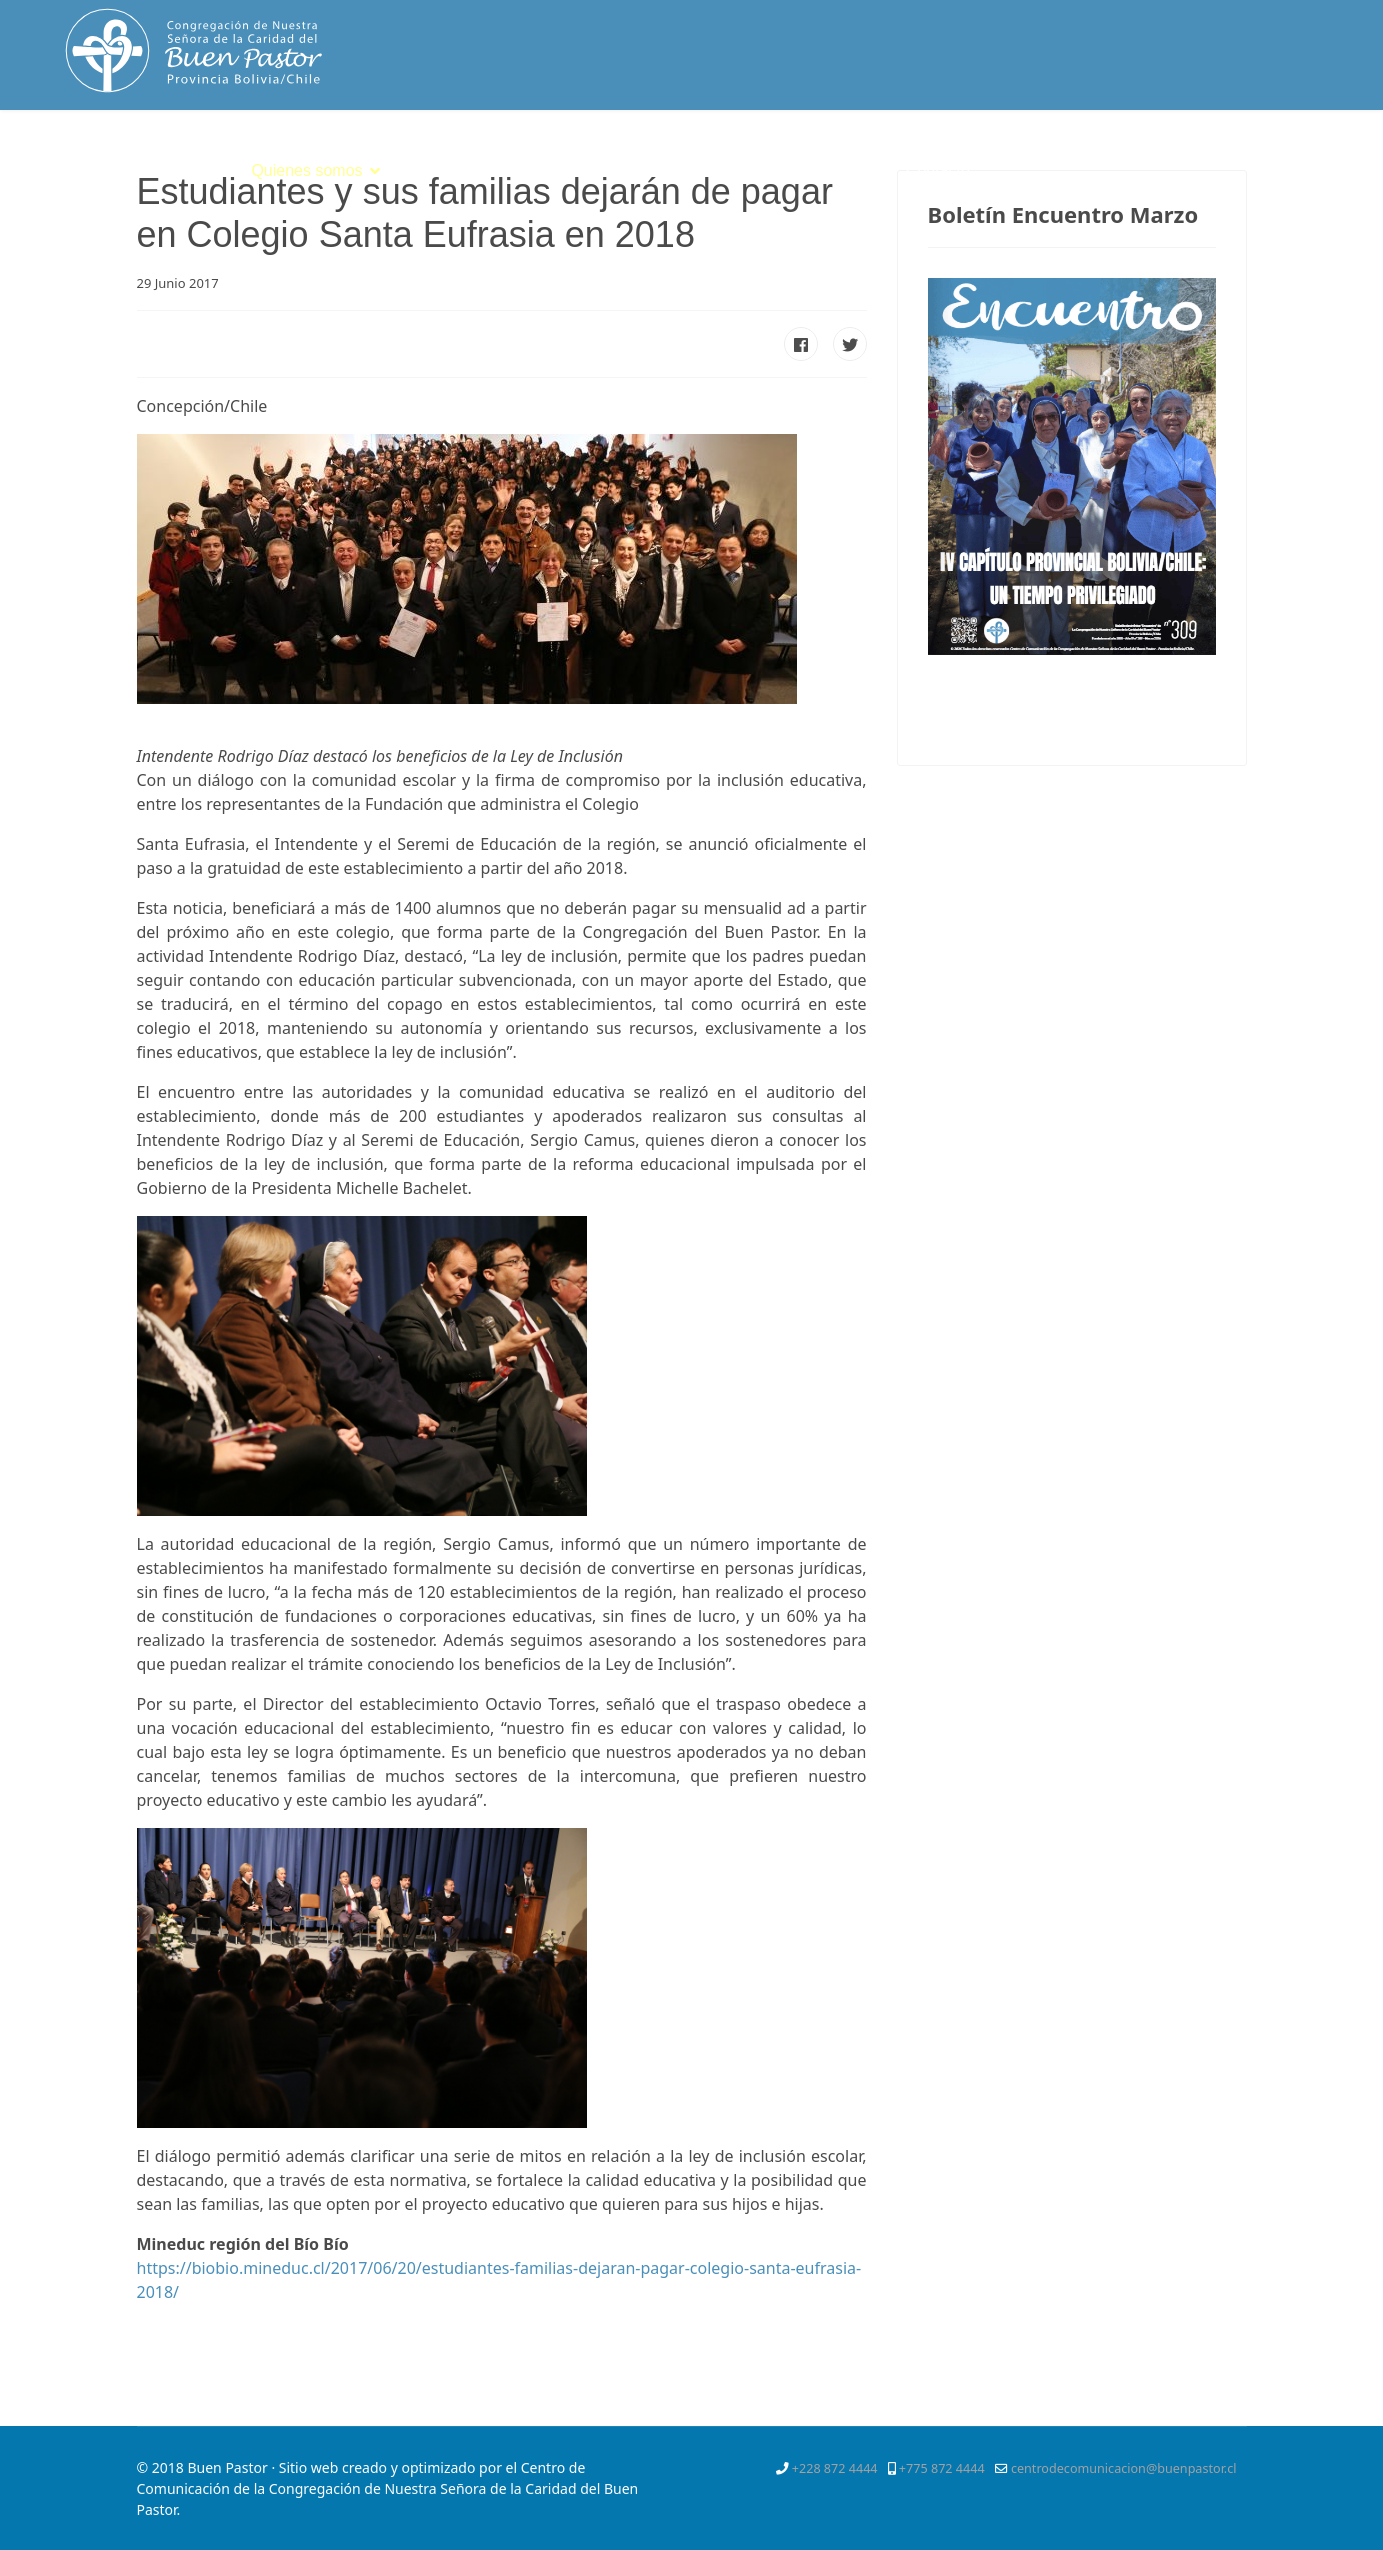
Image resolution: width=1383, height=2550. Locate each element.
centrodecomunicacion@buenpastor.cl (1124, 2468)
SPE (862, 170)
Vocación (577, 170)
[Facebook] (1175, 154)
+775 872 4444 (942, 2468)
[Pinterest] (1246, 154)
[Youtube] (1283, 154)
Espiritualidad (454, 170)
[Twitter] (1210, 154)
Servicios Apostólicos (728, 170)
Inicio (206, 170)
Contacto (938, 170)
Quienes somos (306, 170)
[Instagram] (1319, 154)
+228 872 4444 (835, 2468)
